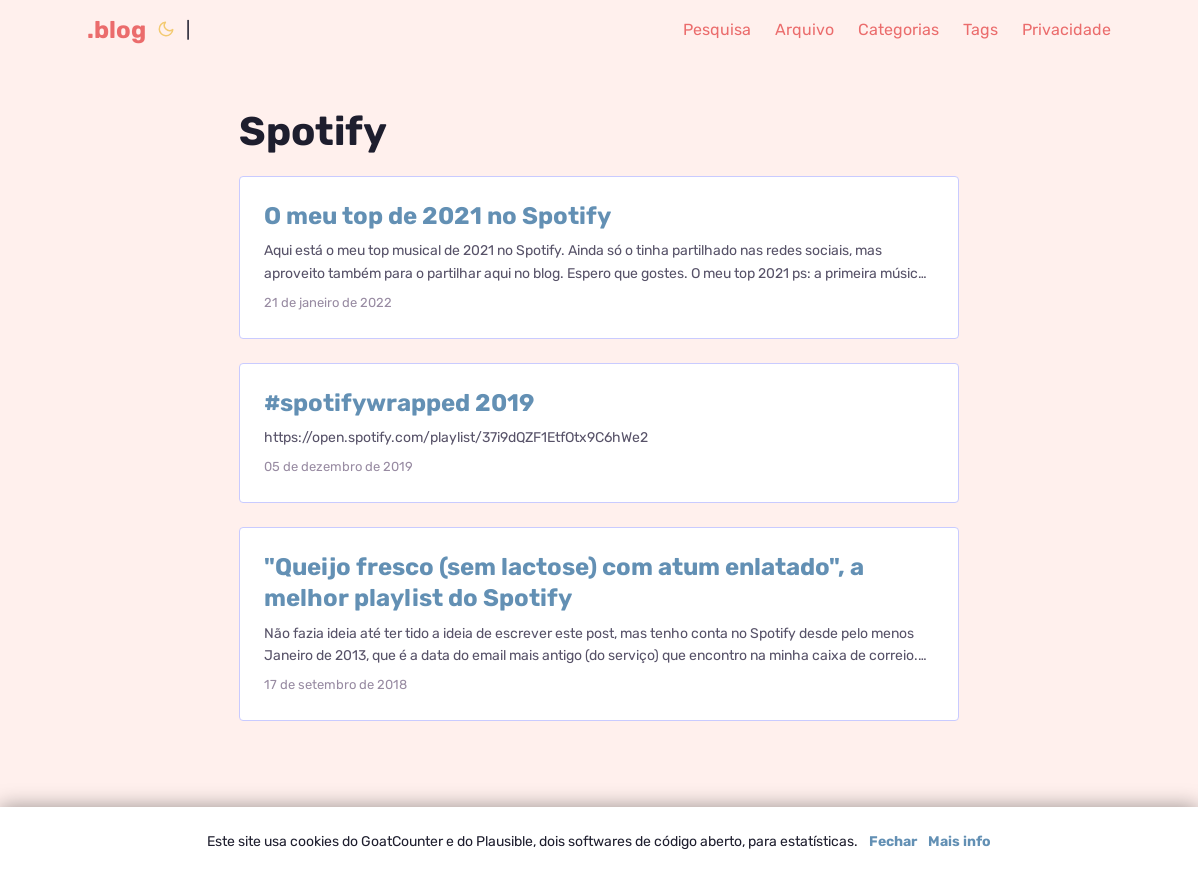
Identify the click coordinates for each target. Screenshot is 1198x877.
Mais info (959, 841)
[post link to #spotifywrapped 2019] (599, 433)
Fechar (893, 841)
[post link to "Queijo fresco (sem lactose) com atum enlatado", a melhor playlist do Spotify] (599, 624)
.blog (116, 30)
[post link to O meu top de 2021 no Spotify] (599, 257)
